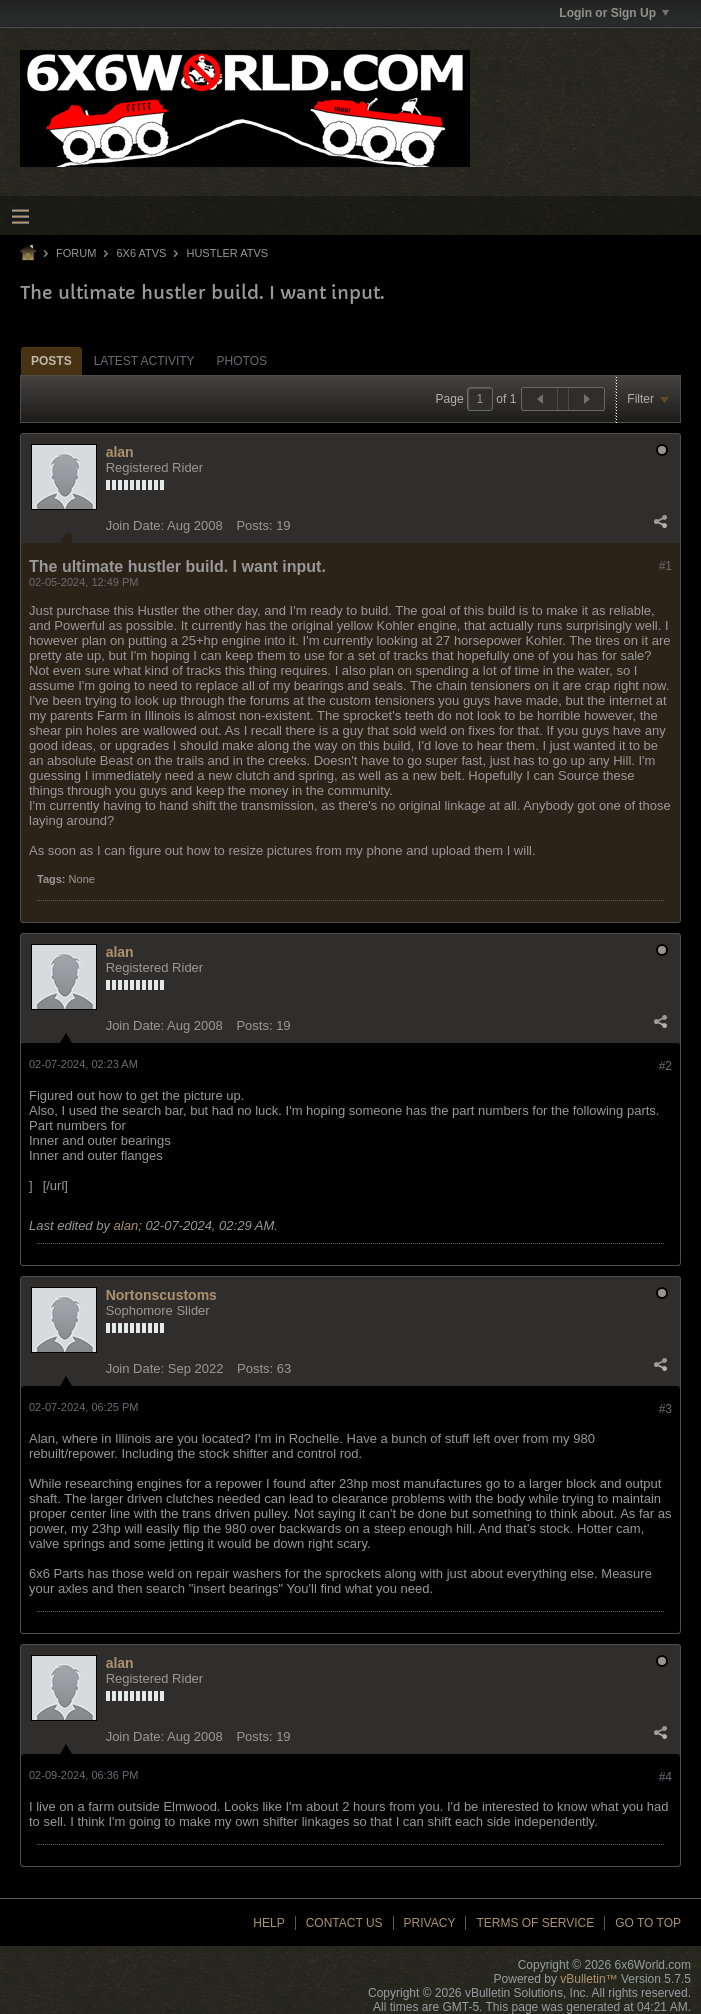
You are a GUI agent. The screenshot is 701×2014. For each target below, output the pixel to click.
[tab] (51, 360)
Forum (76, 253)
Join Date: (135, 525)
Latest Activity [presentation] (144, 361)
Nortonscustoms (161, 1295)
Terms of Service (535, 1923)
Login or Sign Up (614, 13)
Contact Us (344, 1923)
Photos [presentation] (242, 361)
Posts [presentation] (51, 361)
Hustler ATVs (227, 253)
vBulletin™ (588, 1979)
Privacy (430, 1923)
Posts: (254, 525)
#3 (665, 1409)
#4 (665, 1777)
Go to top (648, 1923)
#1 (665, 566)
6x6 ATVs (141, 253)
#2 (665, 1066)
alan (120, 452)
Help (268, 1923)
